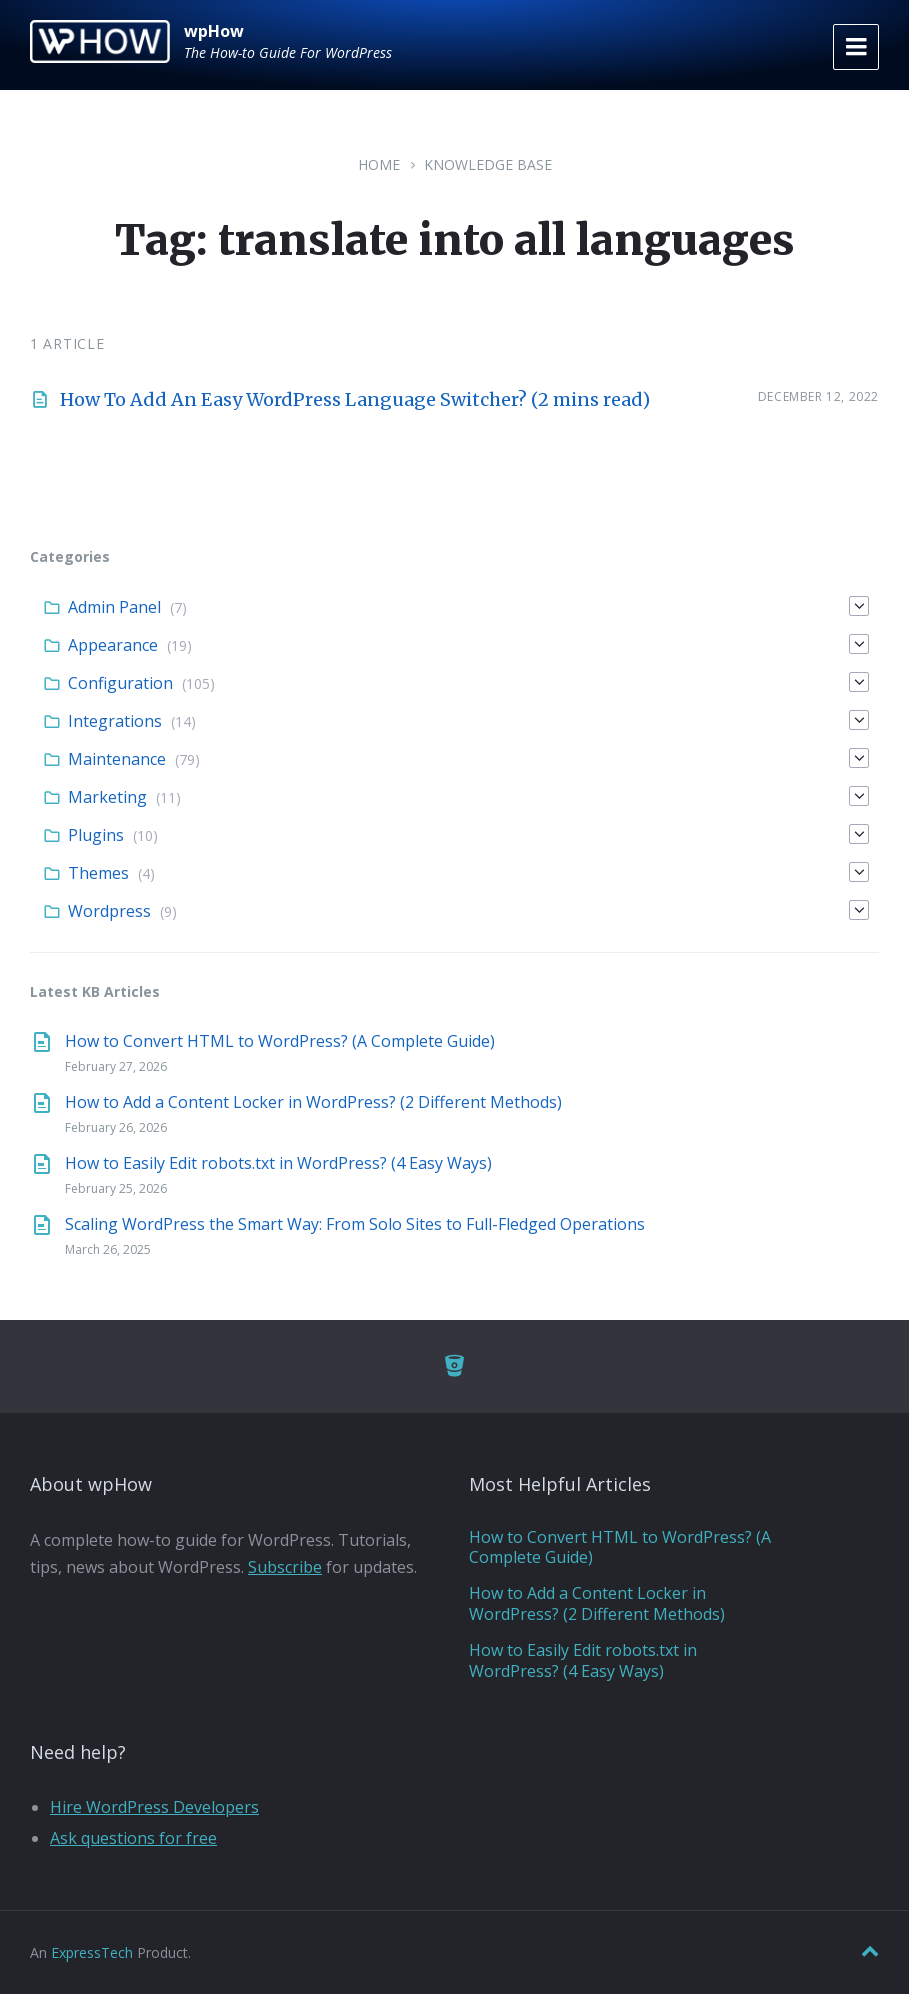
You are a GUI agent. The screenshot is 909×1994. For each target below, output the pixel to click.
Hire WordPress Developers (154, 1807)
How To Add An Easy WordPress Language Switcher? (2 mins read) (355, 399)
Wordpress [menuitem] (109, 911)
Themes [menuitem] (98, 873)
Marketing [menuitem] (107, 797)
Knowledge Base (488, 164)
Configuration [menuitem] (120, 683)
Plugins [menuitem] (96, 835)
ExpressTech (92, 1952)
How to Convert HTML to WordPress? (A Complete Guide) (280, 1041)
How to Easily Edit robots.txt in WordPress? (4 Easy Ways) (278, 1163)
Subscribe (285, 1567)
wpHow (214, 31)
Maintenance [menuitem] (117, 759)
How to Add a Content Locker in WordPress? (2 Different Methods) (313, 1102)
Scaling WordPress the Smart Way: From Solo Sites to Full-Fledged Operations (355, 1224)
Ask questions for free (133, 1838)
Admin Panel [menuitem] (114, 607)
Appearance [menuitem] (113, 645)
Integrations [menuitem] (115, 721)
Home (379, 164)
